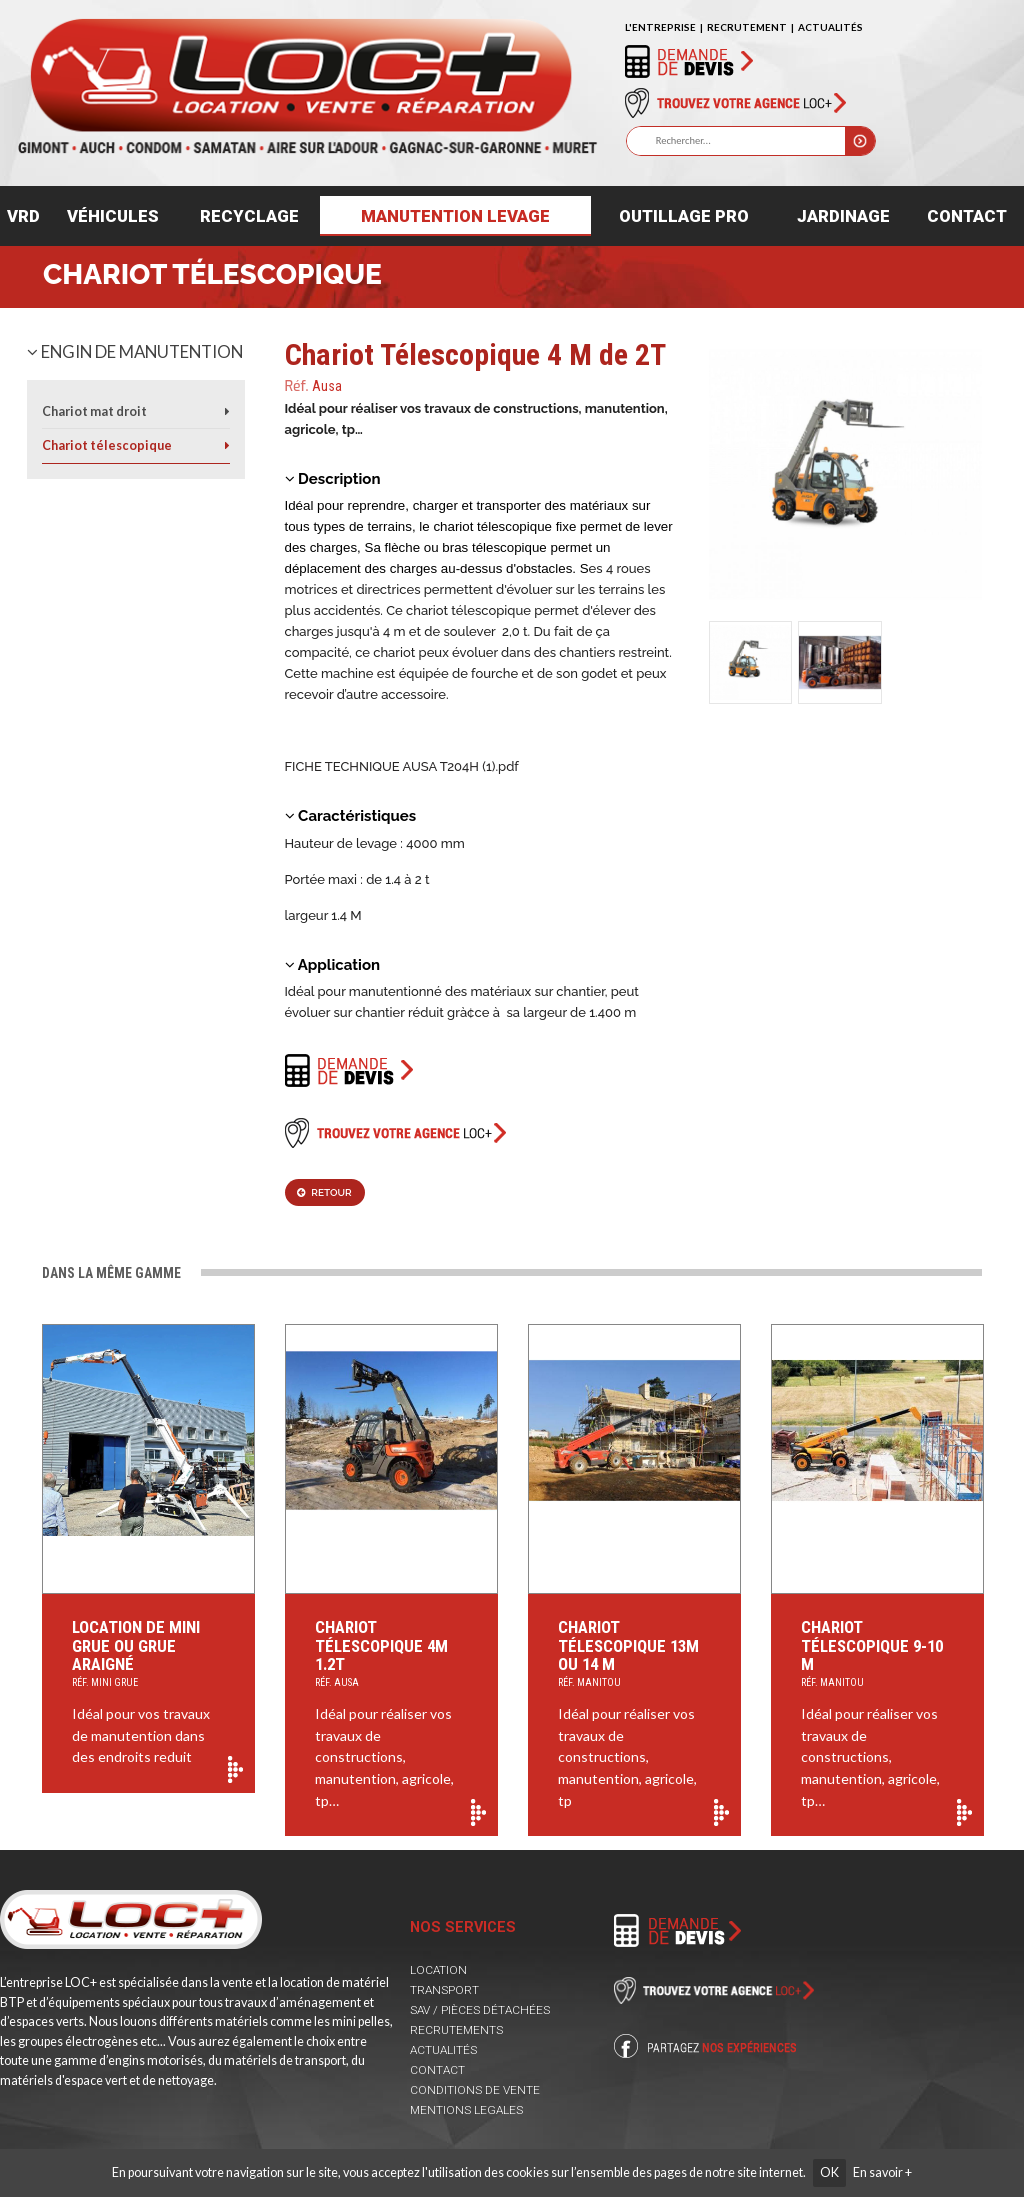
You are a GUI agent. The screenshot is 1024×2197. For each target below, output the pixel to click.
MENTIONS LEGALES (466, 2110)
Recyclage (249, 216)
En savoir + (882, 2172)
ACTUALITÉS (830, 27)
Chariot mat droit (94, 411)
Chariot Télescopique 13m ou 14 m (634, 1655)
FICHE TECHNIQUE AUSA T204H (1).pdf (402, 766)
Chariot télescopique (212, 274)
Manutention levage (455, 216)
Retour (324, 1192)
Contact (967, 216)
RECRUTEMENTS (456, 2030)
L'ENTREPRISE (660, 27)
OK (829, 2172)
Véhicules (113, 216)
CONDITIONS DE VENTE (475, 2090)
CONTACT (437, 2070)
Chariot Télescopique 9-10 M (877, 1655)
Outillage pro (684, 216)
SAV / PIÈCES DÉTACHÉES (480, 2010)
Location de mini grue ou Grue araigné (148, 1655)
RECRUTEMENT (747, 27)
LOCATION (438, 1970)
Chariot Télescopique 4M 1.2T (391, 1655)
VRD (23, 216)
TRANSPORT (444, 1990)
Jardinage (843, 216)
